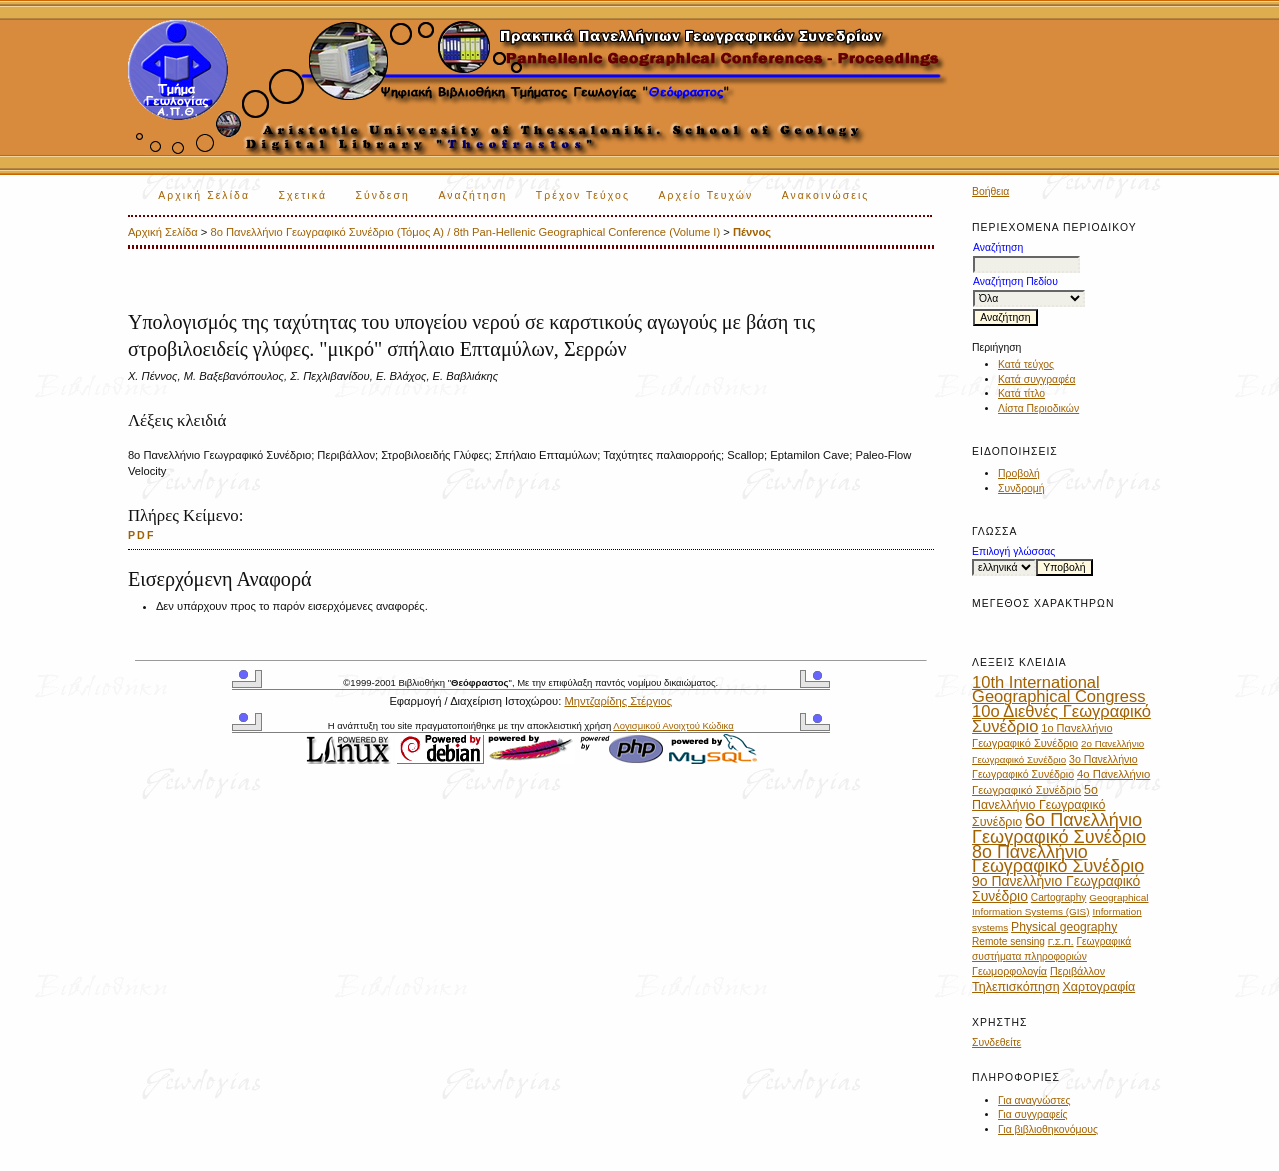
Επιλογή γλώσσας (1013, 551)
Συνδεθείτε (996, 1042)
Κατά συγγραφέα (1036, 379)
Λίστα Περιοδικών (1038, 408)
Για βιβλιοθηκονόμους (1048, 1129)
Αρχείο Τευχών (705, 195)
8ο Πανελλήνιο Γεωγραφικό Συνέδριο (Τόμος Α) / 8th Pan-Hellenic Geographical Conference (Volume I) (465, 232)
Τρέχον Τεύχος (583, 195)
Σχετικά (302, 195)
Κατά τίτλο (1021, 393)
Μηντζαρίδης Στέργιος (618, 701)
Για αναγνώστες (1034, 1100)
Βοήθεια (990, 191)
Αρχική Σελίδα (204, 195)
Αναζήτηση (472, 195)
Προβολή (1019, 473)
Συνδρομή (1021, 488)
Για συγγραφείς (1033, 1114)
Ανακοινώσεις (826, 195)
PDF (142, 535)
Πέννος (752, 232)
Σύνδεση (382, 195)
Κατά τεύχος (1026, 364)
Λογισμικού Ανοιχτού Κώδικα (673, 725)
